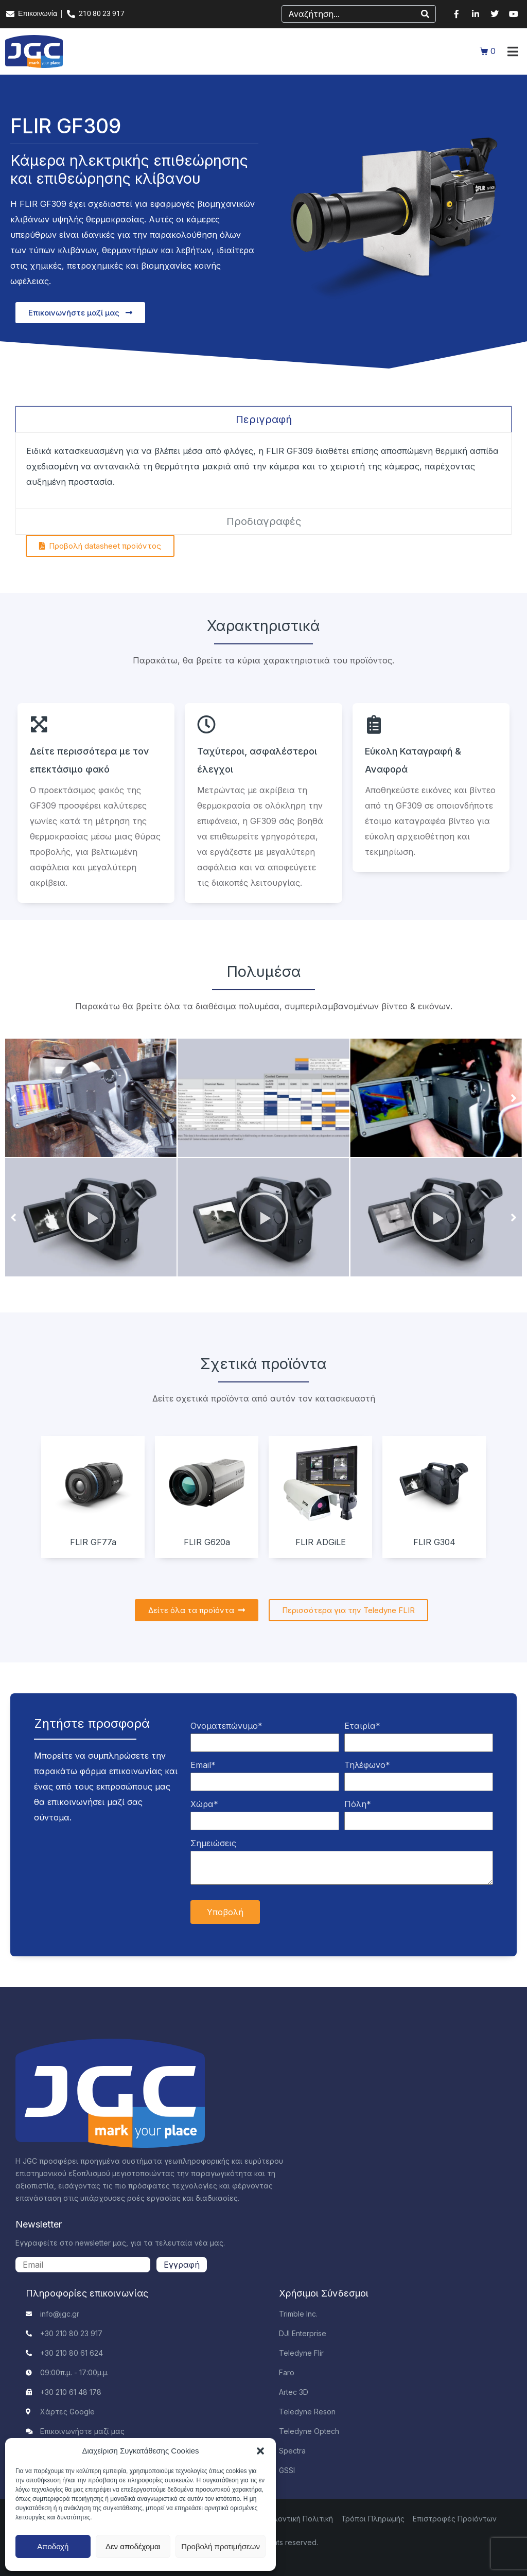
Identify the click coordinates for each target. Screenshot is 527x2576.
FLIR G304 (434, 1542)
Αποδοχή (52, 2546)
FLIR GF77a (93, 1542)
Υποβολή (225, 1912)
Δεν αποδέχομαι (133, 2546)
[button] (260, 2451)
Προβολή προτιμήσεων (220, 2546)
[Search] (425, 14)
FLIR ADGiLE (320, 1542)
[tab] (263, 419)
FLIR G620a (207, 1542)
